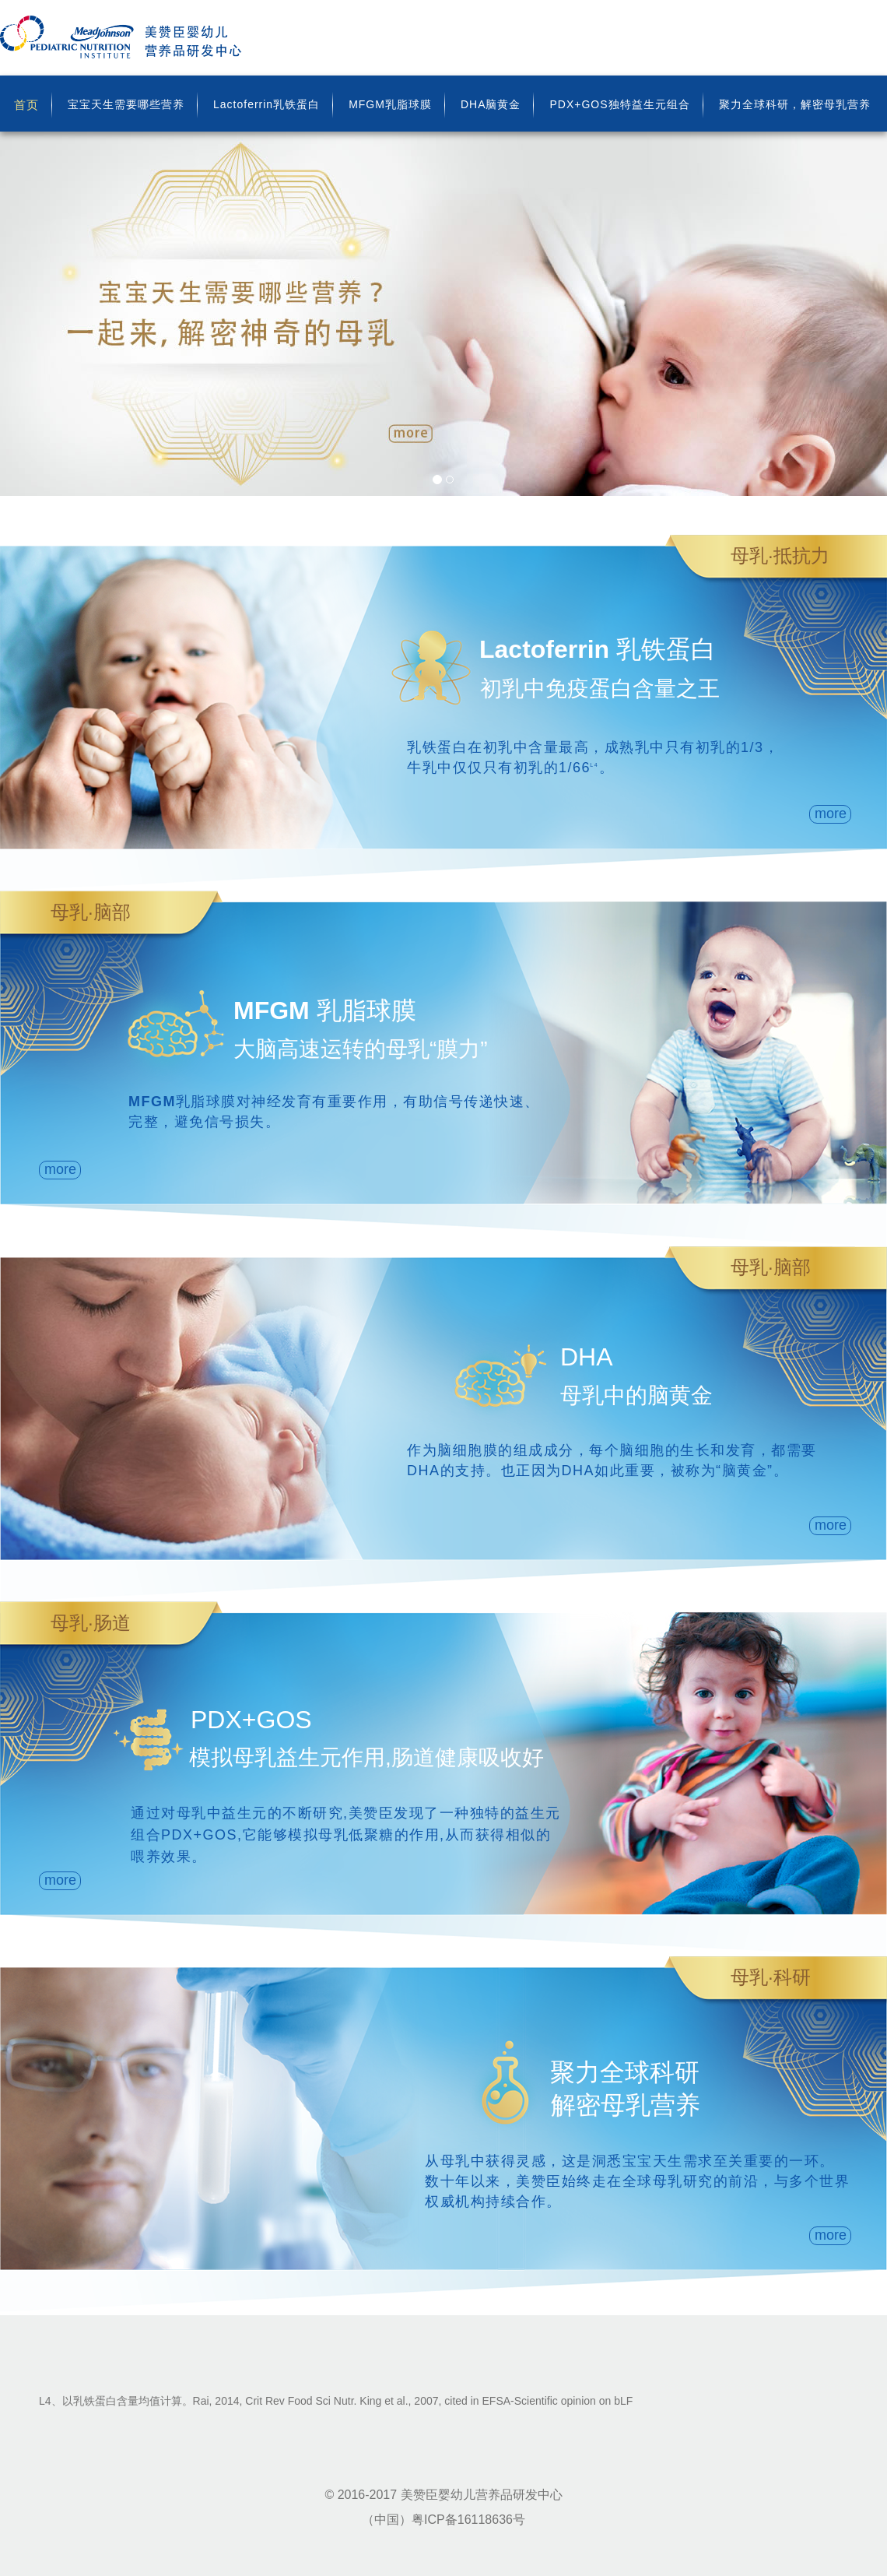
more (831, 813)
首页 (26, 104)
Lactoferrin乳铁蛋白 (266, 104)
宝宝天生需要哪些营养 (126, 104)
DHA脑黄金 (491, 104)
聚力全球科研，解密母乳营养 (795, 104)
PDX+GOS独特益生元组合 (619, 104)
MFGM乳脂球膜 (390, 104)
